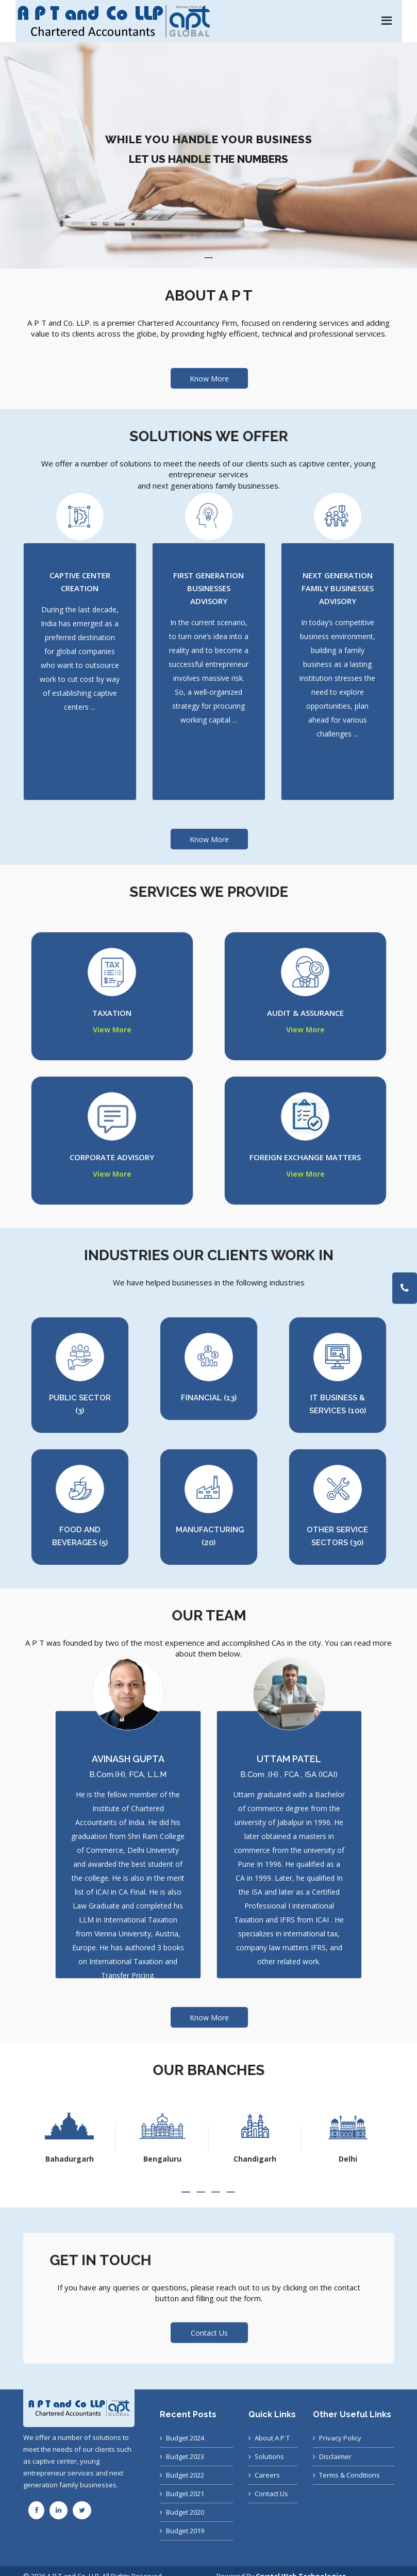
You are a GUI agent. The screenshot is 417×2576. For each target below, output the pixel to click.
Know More (209, 378)
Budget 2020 (185, 2512)
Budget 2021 (185, 2493)
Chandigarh (347, 2159)
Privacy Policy (340, 2438)
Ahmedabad (69, 2159)
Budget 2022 (185, 2475)
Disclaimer (335, 2456)
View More (112, 1029)
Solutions (269, 2456)
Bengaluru (255, 2159)
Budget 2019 (185, 2530)
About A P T (272, 2438)
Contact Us (209, 2319)
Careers (267, 2475)
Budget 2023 (185, 2456)
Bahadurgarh (162, 2159)
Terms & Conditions (349, 2475)
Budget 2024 (185, 2438)
